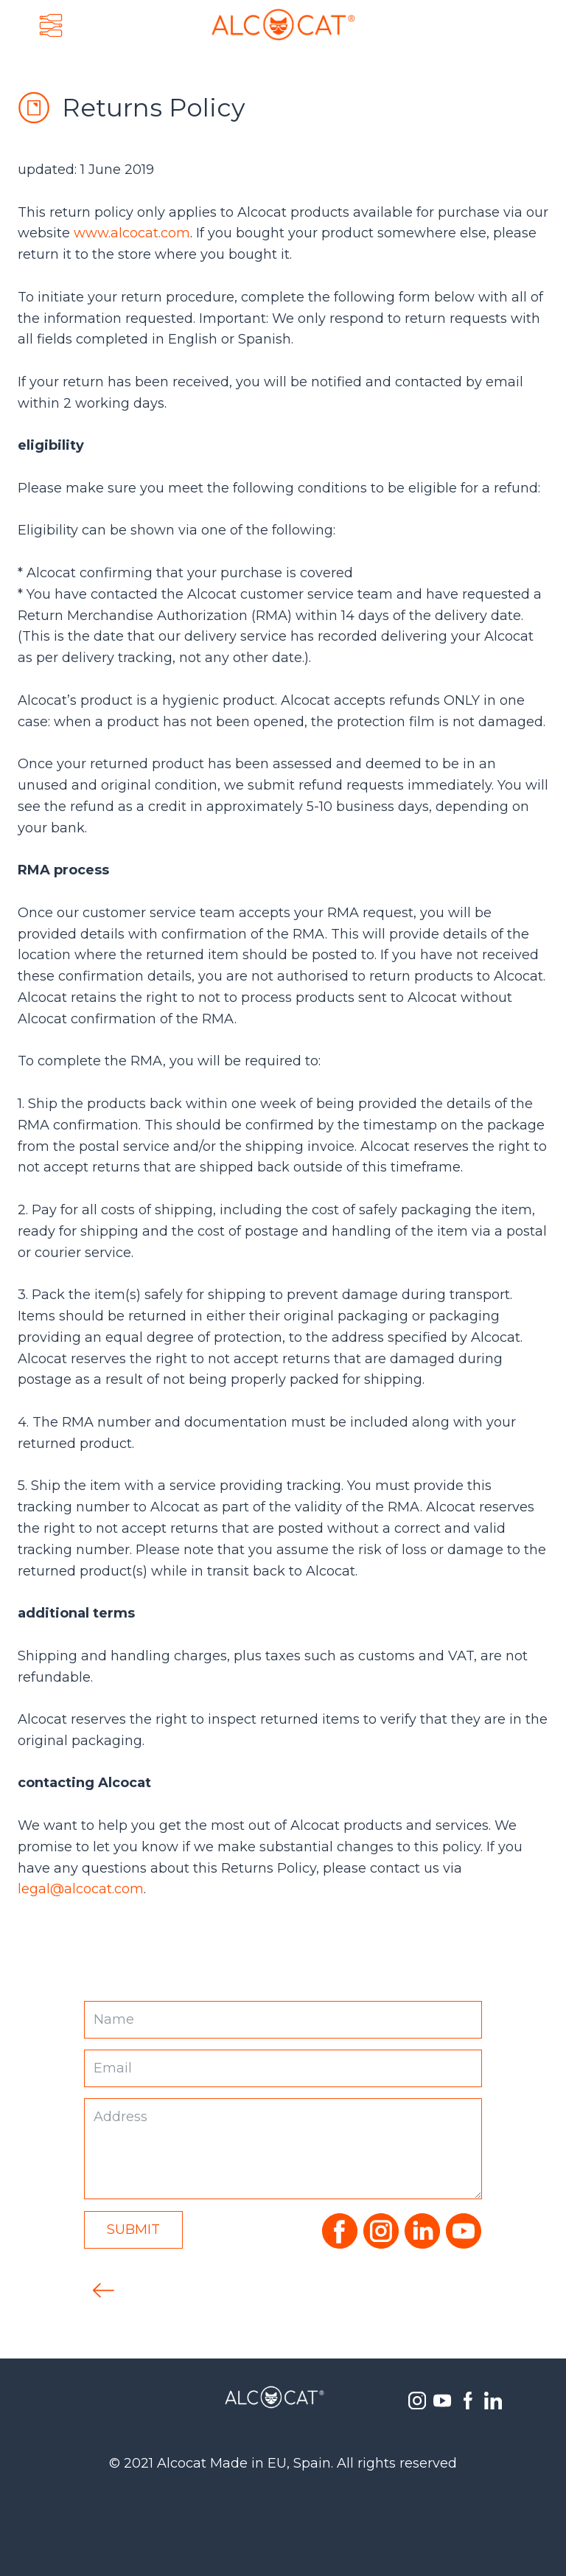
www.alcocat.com (132, 233)
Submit (133, 2229)
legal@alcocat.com (81, 1889)
